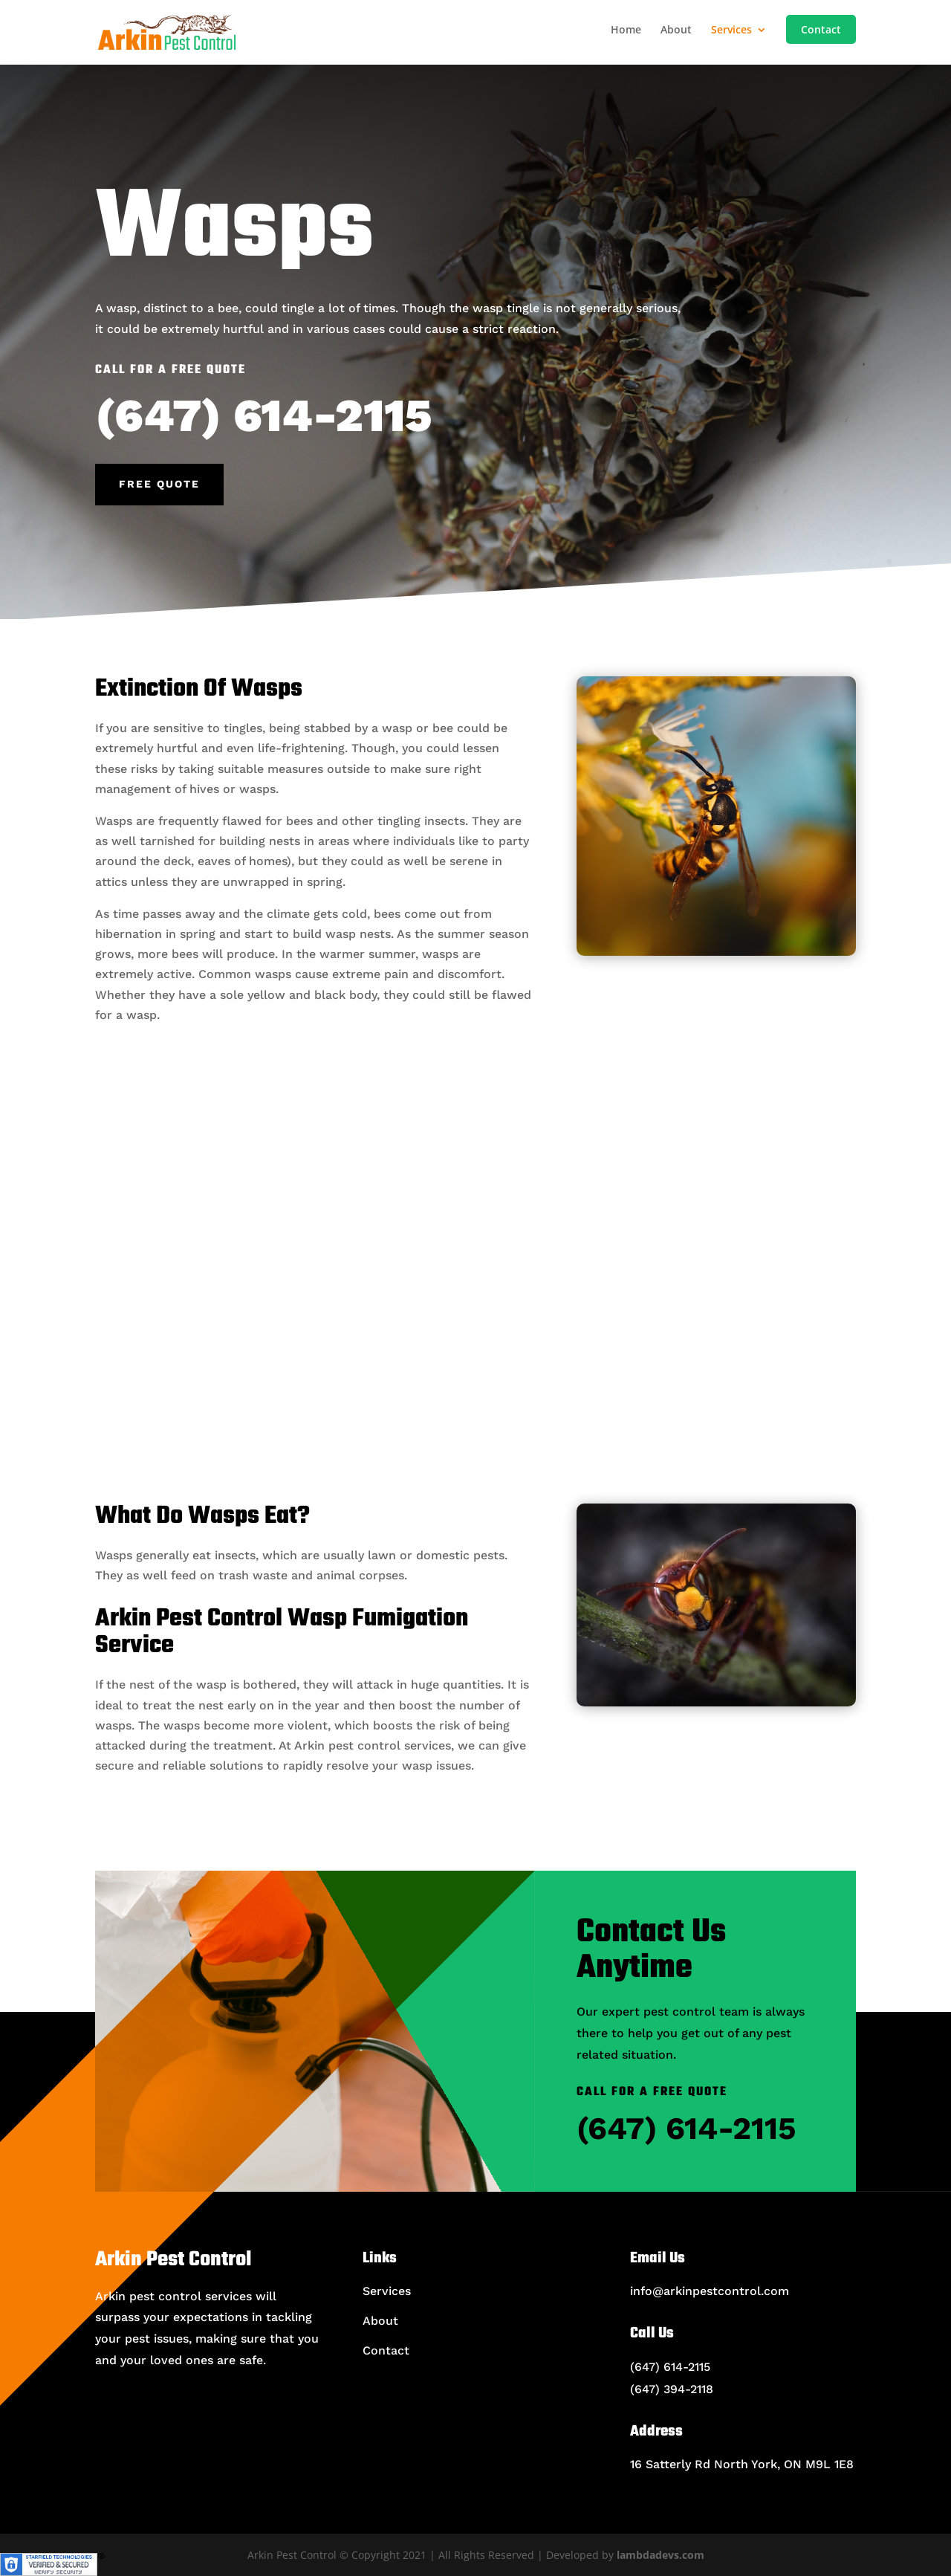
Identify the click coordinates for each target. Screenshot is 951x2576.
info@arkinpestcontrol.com (709, 2291)
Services (731, 30)
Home (626, 30)
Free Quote (159, 484)
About (676, 30)
